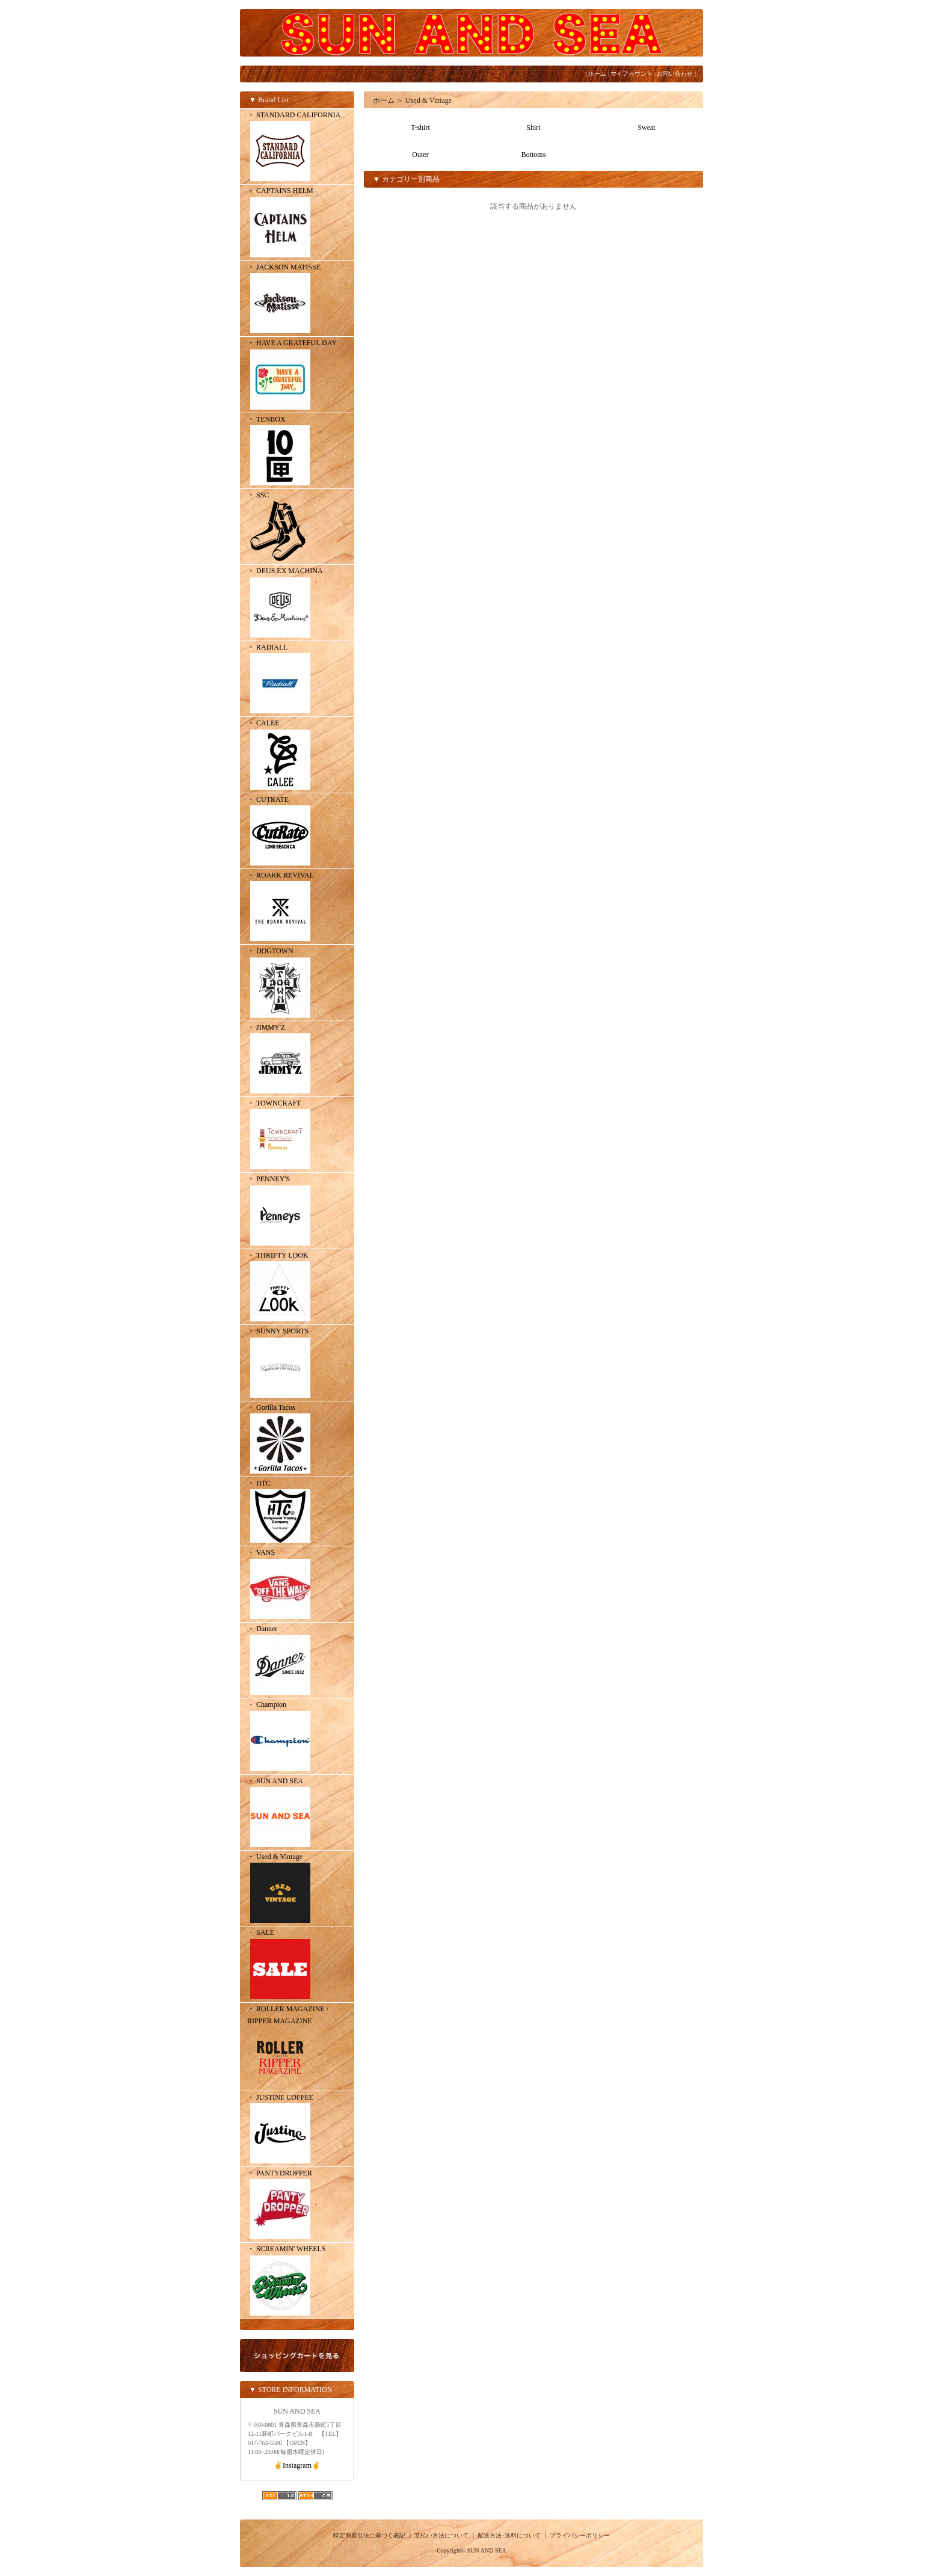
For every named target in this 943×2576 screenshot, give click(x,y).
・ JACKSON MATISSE (297, 299)
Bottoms (533, 154)
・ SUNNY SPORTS (297, 1363)
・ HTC (297, 1512)
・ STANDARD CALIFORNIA (297, 147)
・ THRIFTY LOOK (297, 1287)
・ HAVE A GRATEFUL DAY (297, 375)
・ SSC (297, 527)
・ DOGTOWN (297, 983)
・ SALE (297, 1965)
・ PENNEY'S (297, 1211)
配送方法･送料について (509, 2535)
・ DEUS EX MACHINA (297, 603)
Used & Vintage (428, 100)
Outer (420, 154)
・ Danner (297, 1661)
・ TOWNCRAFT (297, 1135)
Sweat (646, 127)
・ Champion (297, 1737)
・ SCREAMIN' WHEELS (297, 2281)
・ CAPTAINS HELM (297, 223)
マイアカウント (631, 73)
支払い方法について (441, 2535)
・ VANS (297, 1585)
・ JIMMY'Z (297, 1059)
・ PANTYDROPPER (297, 2205)
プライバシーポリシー (580, 2535)
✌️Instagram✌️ (297, 2465)
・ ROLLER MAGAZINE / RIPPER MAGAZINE (297, 2048)
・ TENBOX (297, 451)
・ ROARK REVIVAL (297, 907)
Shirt (533, 127)
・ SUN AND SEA (297, 1813)
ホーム (597, 73)
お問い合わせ (675, 73)
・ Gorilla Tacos (297, 1440)
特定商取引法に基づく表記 (369, 2535)
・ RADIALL (297, 679)
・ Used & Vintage (297, 1889)
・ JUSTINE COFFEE (297, 2129)
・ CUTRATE (297, 831)
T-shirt (420, 127)
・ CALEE (297, 755)
